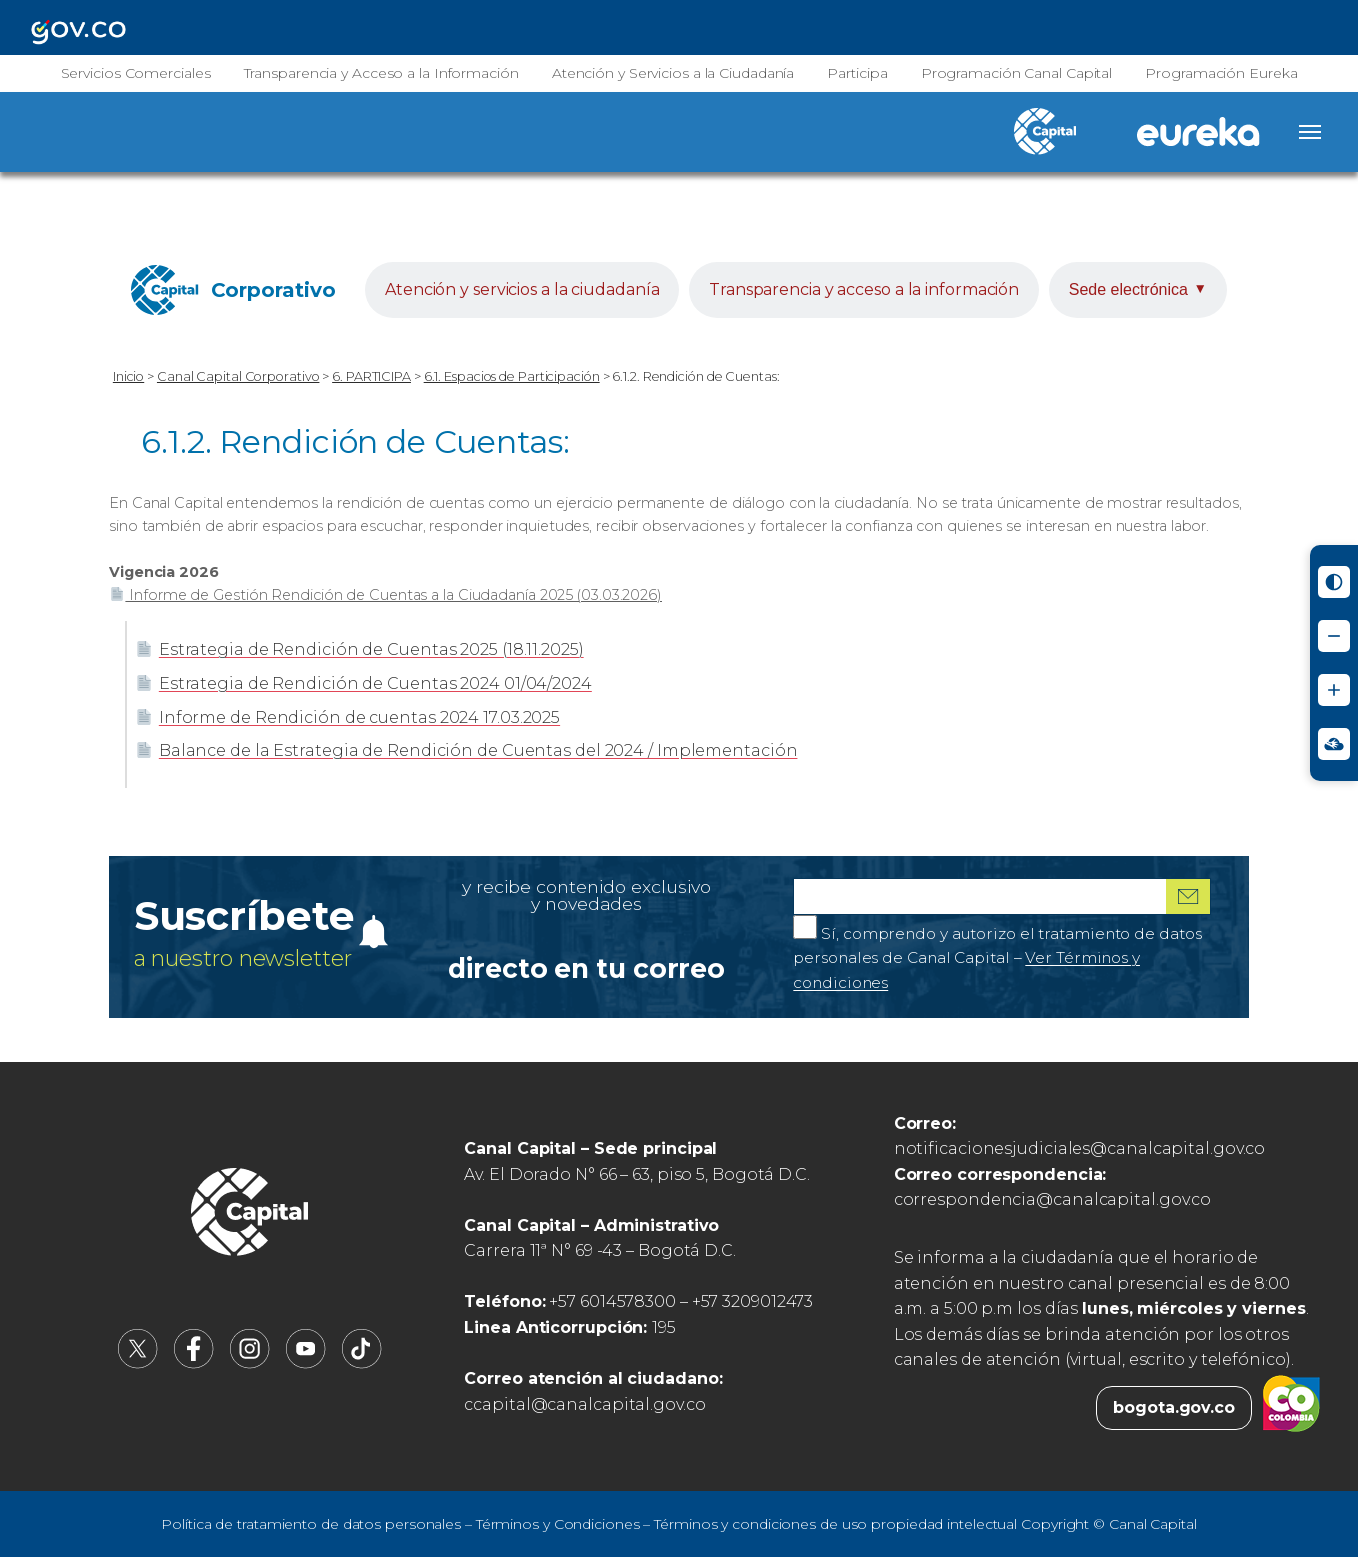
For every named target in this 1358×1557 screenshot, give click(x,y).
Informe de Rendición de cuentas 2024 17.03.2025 (347, 717)
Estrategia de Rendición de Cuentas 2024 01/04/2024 (363, 683)
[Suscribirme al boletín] (1188, 896)
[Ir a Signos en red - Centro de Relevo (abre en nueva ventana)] (1334, 744)
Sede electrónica (1138, 289)
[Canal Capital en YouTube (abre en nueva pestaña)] (306, 1363)
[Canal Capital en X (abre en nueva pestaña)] (138, 1363)
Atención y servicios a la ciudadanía (522, 289)
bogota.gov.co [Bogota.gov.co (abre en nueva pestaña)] (1174, 1407)
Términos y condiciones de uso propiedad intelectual (835, 1524)
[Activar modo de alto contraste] (1334, 582)
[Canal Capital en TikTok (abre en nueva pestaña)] (362, 1363)
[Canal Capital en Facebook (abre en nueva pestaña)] (194, 1363)
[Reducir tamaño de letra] (1334, 636)
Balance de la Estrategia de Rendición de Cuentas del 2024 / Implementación (466, 750)
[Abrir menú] (1310, 132)
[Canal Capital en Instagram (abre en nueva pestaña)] (250, 1363)
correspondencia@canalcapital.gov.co (1053, 1199)
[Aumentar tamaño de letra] (1334, 690)
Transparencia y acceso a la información (864, 289)
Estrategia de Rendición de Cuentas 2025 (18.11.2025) (359, 649)
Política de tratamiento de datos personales (311, 1524)
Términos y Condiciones (558, 1524)
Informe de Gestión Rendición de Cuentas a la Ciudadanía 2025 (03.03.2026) (386, 595)
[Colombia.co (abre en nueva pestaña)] (1291, 1408)
